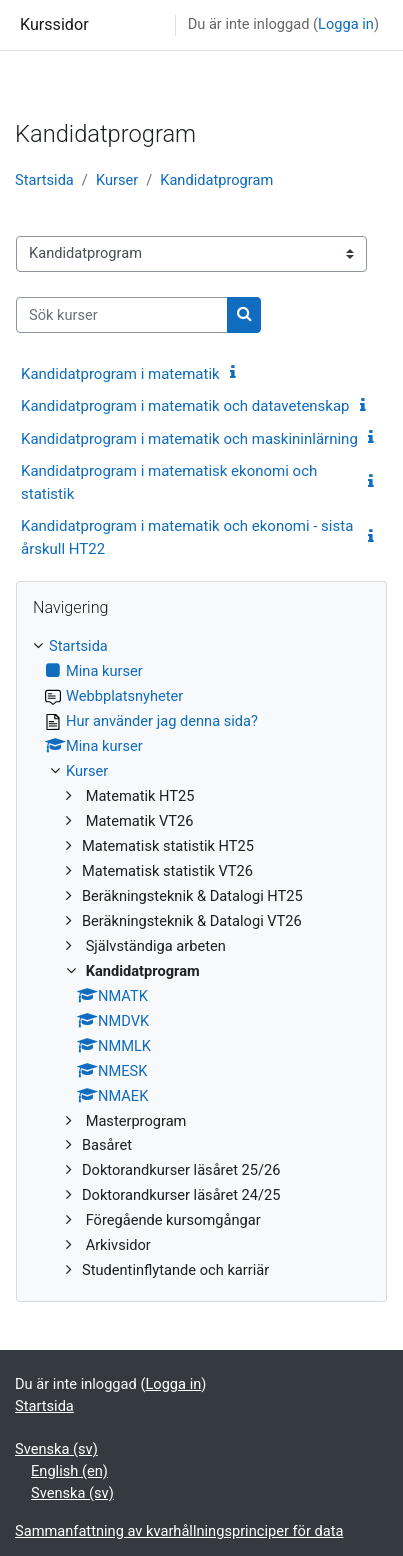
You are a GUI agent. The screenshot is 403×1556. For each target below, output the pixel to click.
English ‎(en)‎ (69, 1471)
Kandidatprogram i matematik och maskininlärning (189, 439)
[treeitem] (201, 959)
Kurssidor (54, 24)
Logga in (346, 24)
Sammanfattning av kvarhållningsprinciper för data (179, 1531)
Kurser (117, 180)
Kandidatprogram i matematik (120, 374)
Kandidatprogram (216, 180)
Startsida (44, 180)
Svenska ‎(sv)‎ (56, 1449)
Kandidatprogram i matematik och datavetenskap (185, 406)
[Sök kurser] (122, 315)
